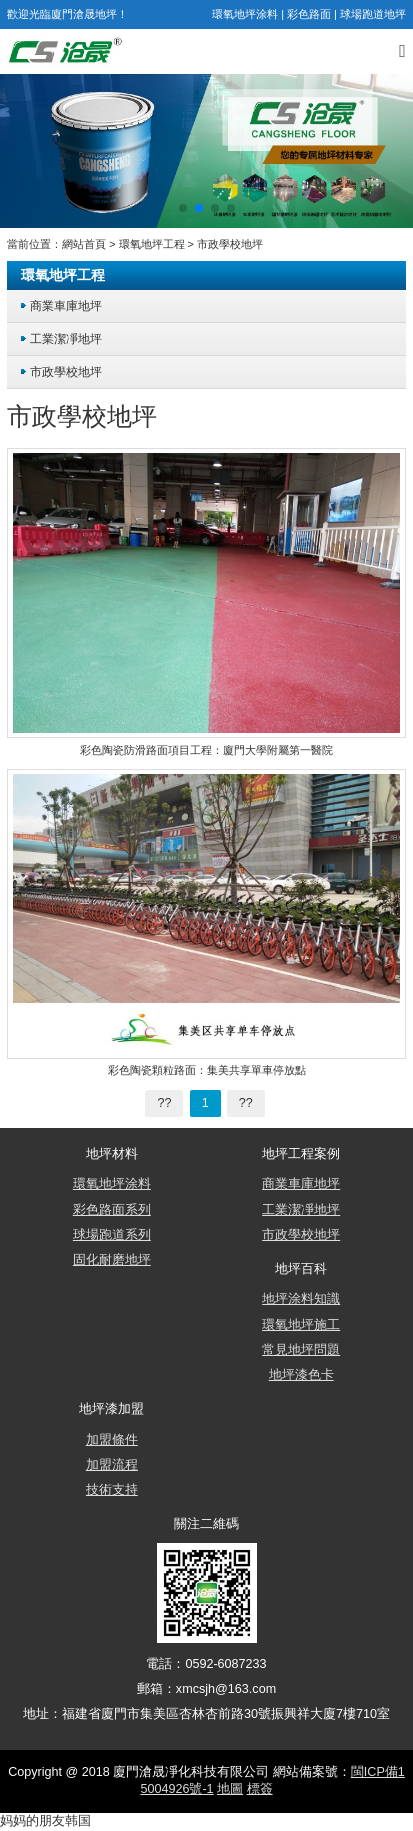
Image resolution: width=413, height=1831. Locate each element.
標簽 (260, 1789)
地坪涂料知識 (301, 1299)
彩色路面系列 (112, 1210)
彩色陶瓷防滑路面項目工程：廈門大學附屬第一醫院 (206, 750)
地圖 (230, 1789)
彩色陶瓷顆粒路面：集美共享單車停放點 (207, 1070)
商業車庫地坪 (66, 305)
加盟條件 (112, 1440)
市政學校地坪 (230, 244)
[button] (183, 208)
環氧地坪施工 (301, 1325)
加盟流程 (112, 1465)
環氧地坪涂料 (245, 14)
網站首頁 (84, 244)
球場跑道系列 (112, 1235)
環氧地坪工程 (152, 244)
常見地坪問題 (301, 1350)
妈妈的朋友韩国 (45, 1821)
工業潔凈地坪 (66, 338)
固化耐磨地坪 (112, 1260)
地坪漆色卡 (301, 1375)
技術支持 (112, 1490)
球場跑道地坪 (373, 14)
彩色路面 (309, 14)
